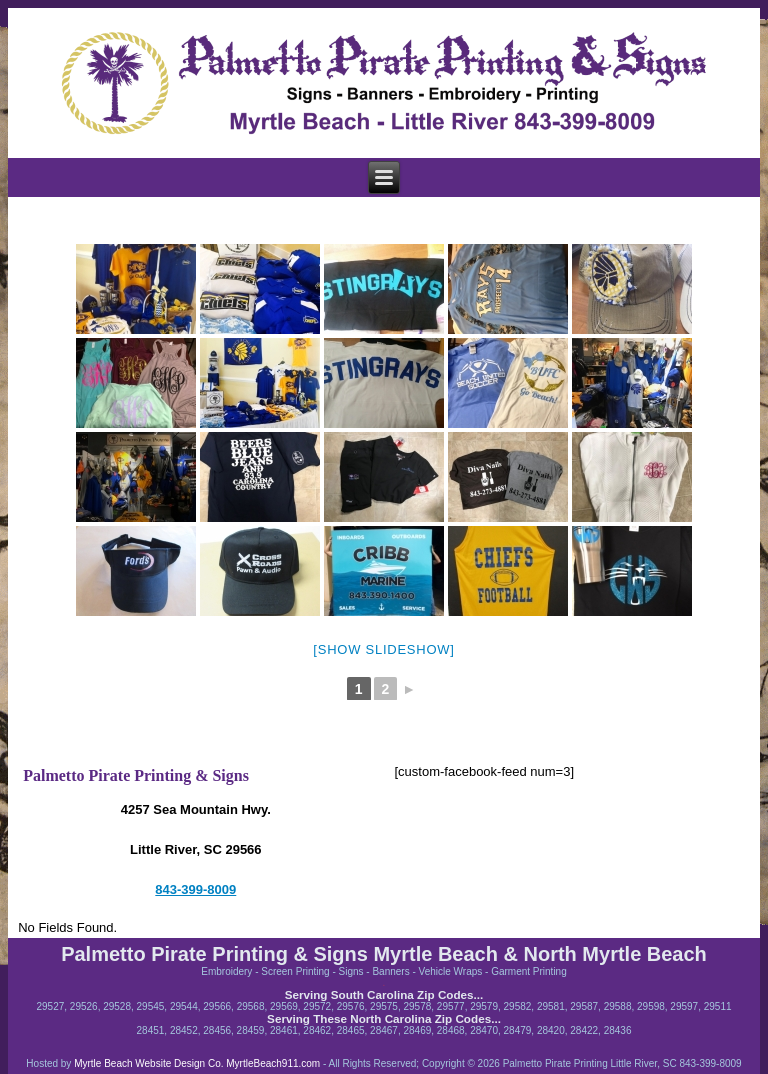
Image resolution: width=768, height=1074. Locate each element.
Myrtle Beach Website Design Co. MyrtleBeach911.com (195, 1063)
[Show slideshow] (383, 649)
